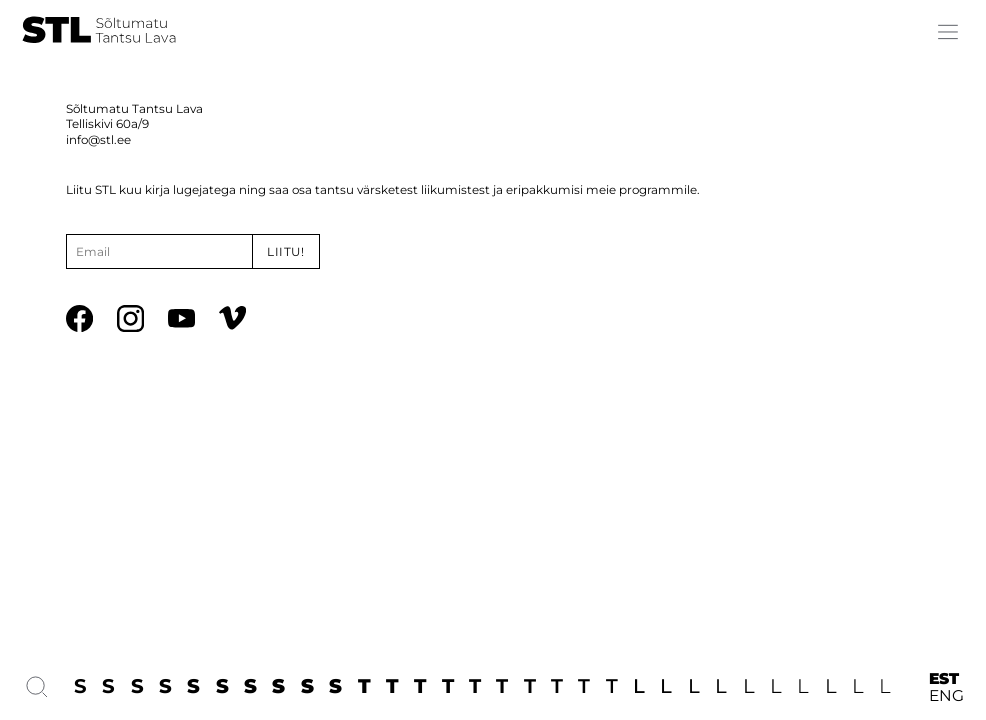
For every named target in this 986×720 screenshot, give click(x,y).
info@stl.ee (98, 140)
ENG (946, 695)
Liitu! (286, 252)
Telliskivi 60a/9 (107, 124)
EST (944, 678)
